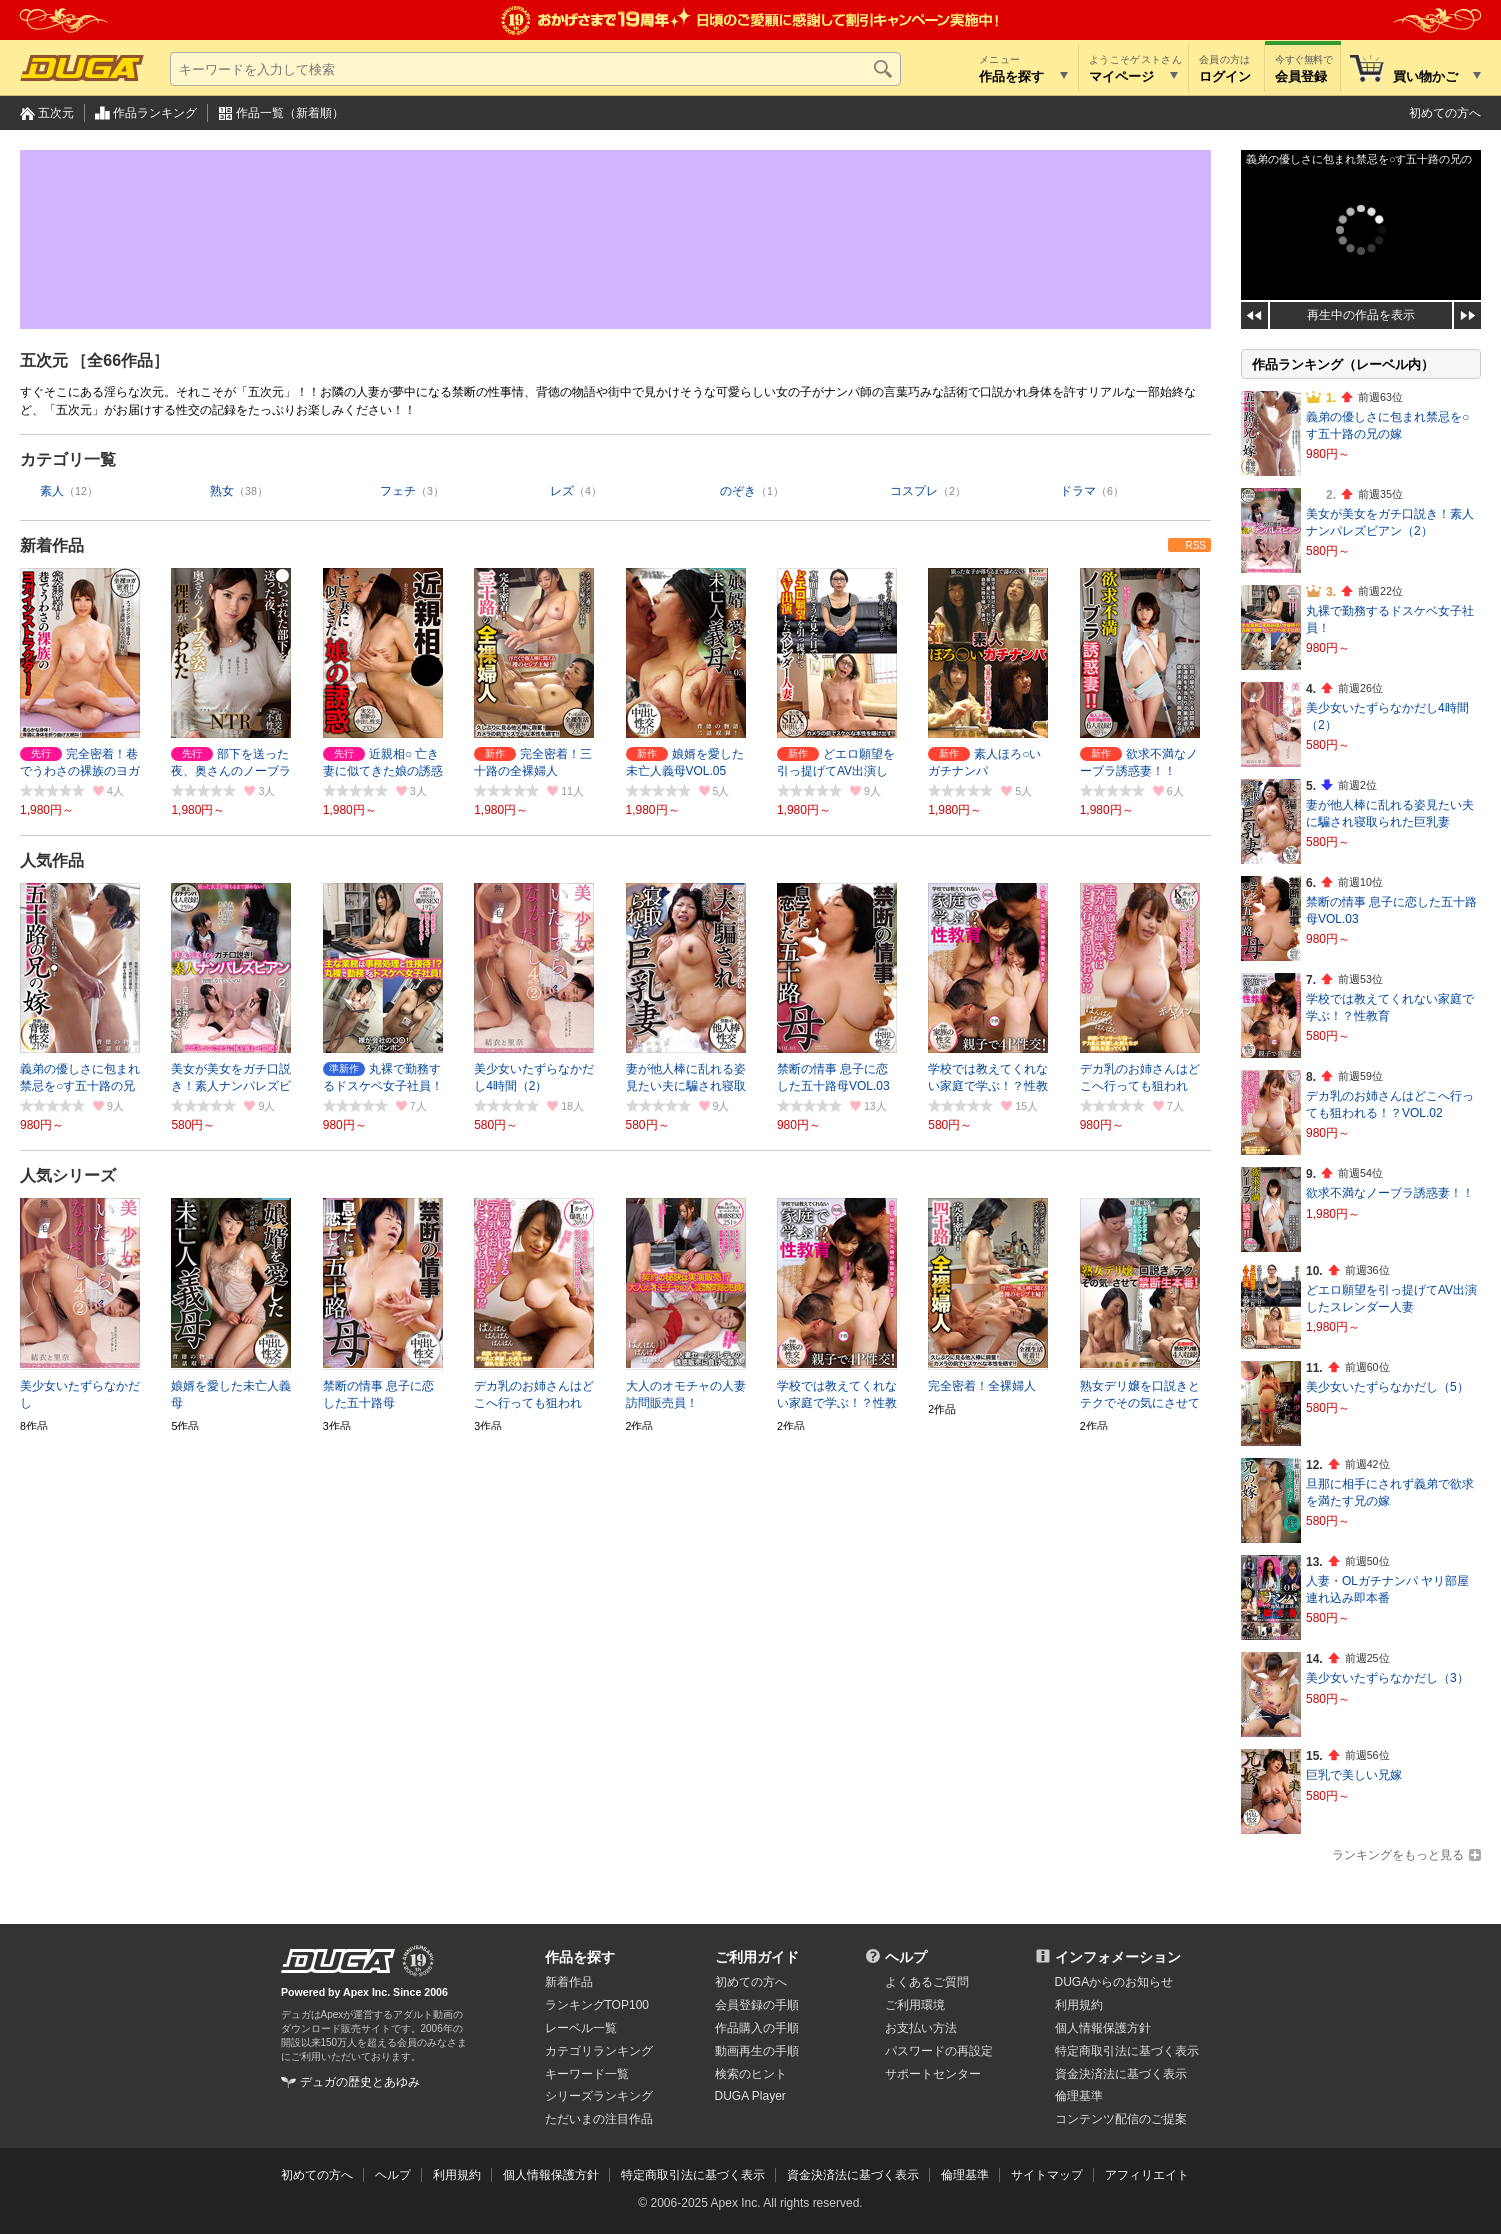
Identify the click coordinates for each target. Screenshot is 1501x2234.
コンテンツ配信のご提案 (1121, 2119)
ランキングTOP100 (597, 2005)
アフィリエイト (1147, 2175)
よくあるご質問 (927, 1982)
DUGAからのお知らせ (1114, 1982)
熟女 (222, 491)
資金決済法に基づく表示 (853, 2175)
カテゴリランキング (599, 2051)
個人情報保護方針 (1103, 2028)
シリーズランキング (599, 2096)
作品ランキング (155, 113)
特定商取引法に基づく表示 (693, 2175)
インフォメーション (1118, 1957)
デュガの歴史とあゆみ (360, 2082)
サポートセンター (933, 2074)
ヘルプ (906, 1957)
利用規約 (1079, 2005)
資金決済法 (1121, 2074)
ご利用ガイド (757, 1957)
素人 (52, 491)
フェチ (398, 491)
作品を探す (580, 1957)
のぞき (738, 491)
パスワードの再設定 (939, 2051)
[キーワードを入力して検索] (535, 69)
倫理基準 (1079, 2096)
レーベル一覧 (581, 2028)
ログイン (1225, 76)
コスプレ (914, 491)
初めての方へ (1445, 113)
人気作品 (52, 860)
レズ (562, 491)
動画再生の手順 (757, 2051)
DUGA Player (750, 2096)
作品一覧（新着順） (290, 113)
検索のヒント (751, 2074)
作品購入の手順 (757, 2028)
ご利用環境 (915, 2005)
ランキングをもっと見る (1398, 1855)
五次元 (56, 113)
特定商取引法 (1127, 2051)
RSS (1195, 545)
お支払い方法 (921, 2028)
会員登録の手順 (757, 2005)
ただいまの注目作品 (599, 2119)
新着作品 (52, 545)
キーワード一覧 (587, 2074)
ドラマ (1078, 491)
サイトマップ (1047, 2175)
